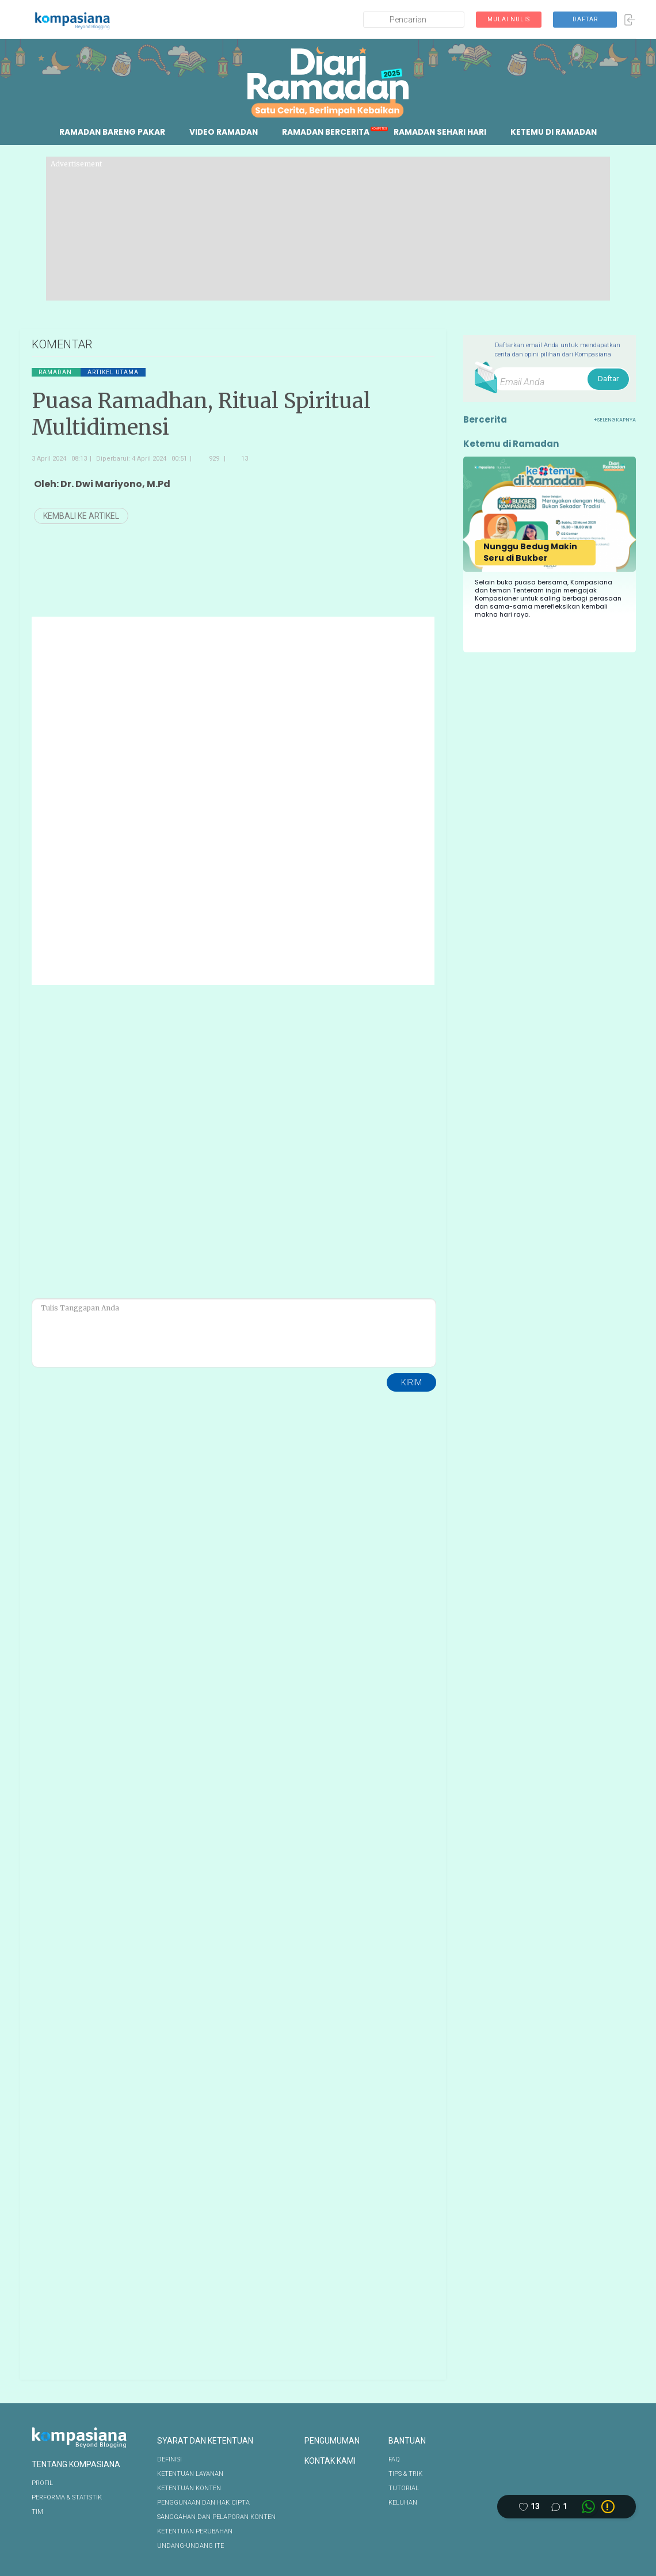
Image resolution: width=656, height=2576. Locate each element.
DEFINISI (169, 2459)
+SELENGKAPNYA (614, 419)
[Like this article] (529, 2507)
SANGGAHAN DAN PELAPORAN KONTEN (216, 2517)
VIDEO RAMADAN (222, 132)
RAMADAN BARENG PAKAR (109, 132)
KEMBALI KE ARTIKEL (81, 515)
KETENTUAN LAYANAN (190, 2474)
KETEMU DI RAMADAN (557, 132)
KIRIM (411, 1382)
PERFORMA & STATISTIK (67, 2497)
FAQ (394, 2459)
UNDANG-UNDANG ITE (190, 2546)
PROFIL (42, 2483)
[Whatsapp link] (588, 2506)
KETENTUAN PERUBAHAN (194, 2531)
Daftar (608, 378)
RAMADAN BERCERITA (326, 132)
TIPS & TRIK (405, 2474)
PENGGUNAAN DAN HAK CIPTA (203, 2502)
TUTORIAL (403, 2488)
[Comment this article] (559, 2507)
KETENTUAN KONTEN (189, 2488)
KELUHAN (402, 2502)
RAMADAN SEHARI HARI (442, 132)
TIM (37, 2512)
